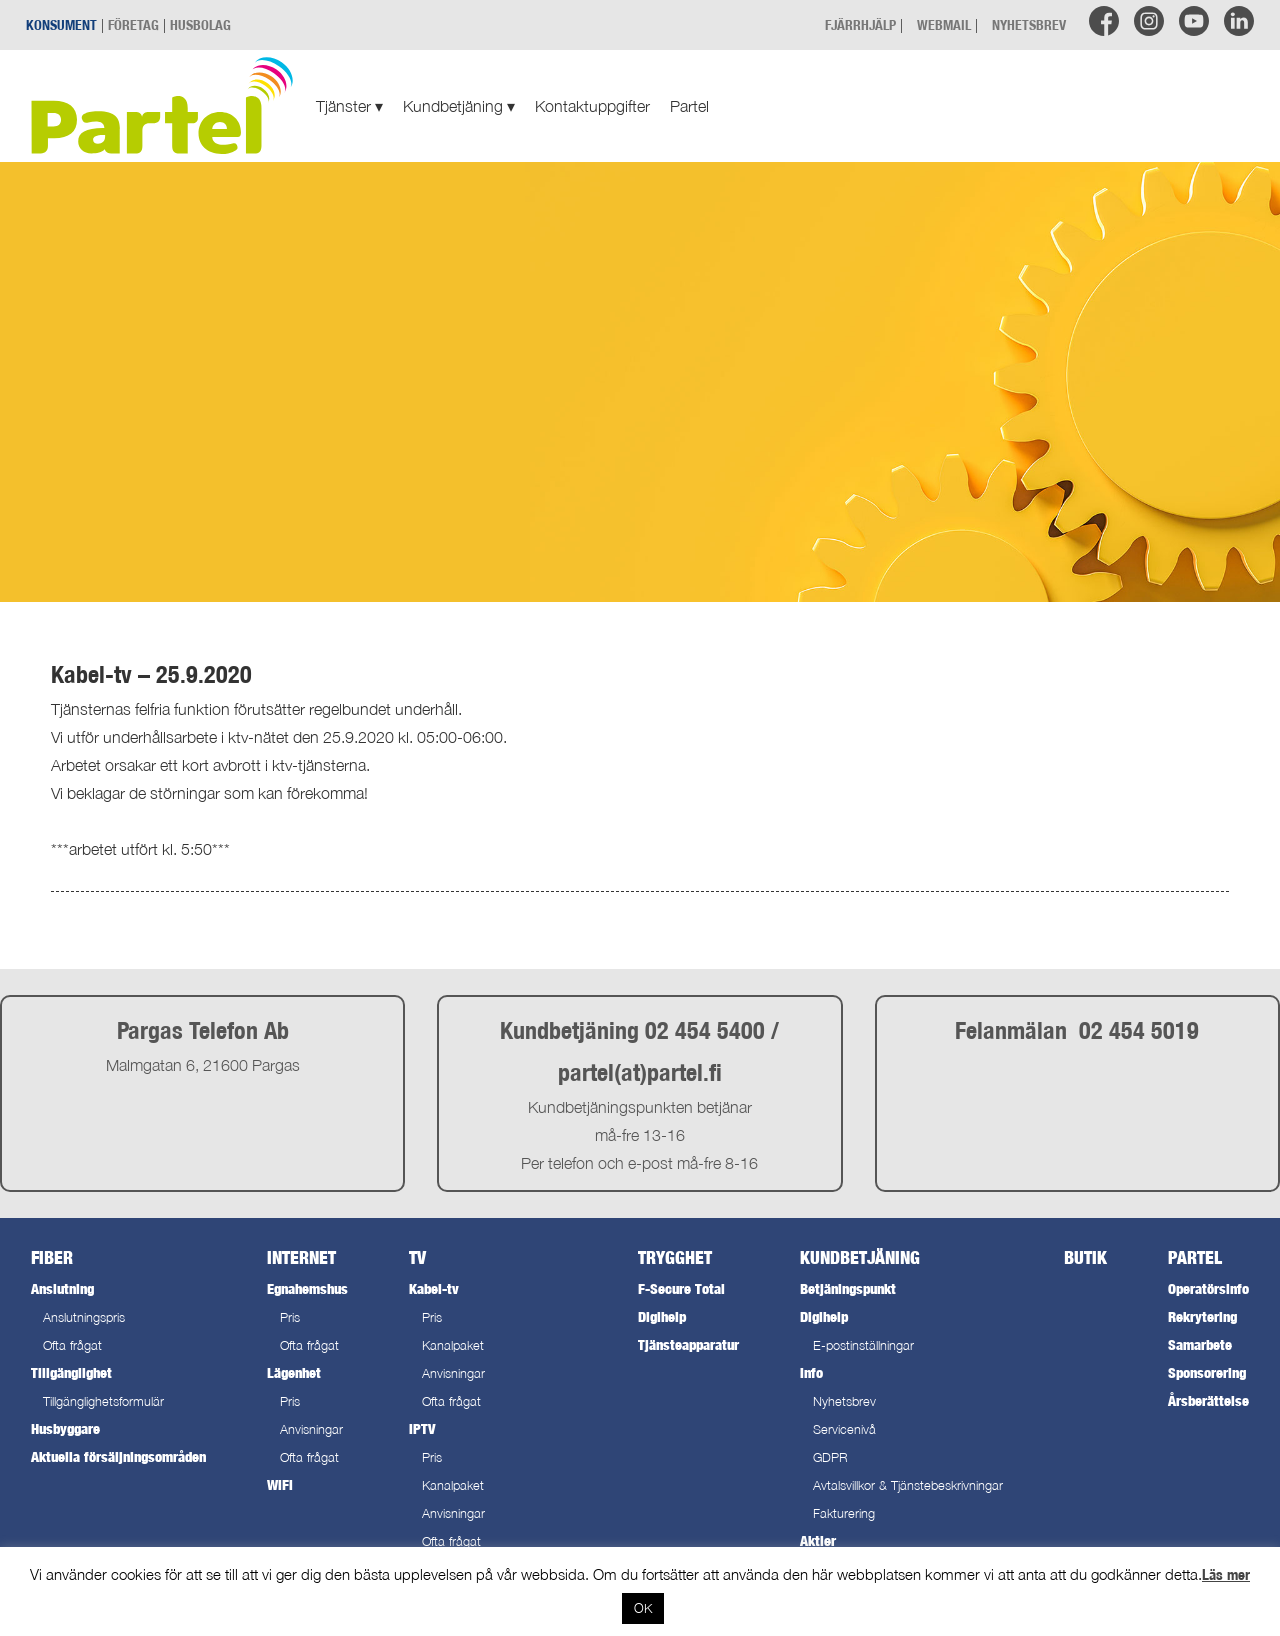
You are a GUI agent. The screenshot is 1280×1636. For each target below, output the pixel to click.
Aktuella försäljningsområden (118, 1456)
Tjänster (349, 106)
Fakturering (844, 1513)
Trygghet (675, 1257)
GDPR (830, 1457)
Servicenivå (844, 1429)
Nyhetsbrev (844, 1401)
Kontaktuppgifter (592, 106)
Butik (1085, 1257)
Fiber (52, 1257)
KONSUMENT (61, 24)
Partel (689, 106)
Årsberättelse (1208, 1400)
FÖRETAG (133, 24)
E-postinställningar (863, 1345)
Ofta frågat (72, 1345)
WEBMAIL (944, 24)
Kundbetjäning (459, 106)
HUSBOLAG (200, 24)
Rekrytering (1202, 1316)
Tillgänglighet (71, 1372)
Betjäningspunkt (848, 1288)
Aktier (818, 1540)
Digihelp (662, 1316)
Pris (290, 1317)
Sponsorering (1207, 1372)
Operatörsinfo (1208, 1288)
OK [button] (643, 1608)
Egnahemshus (307, 1288)
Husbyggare (65, 1428)
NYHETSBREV (1029, 24)
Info (811, 1372)
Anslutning (62, 1288)
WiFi (280, 1484)
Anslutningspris (84, 1317)
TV (417, 1257)
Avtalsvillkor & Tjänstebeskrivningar (908, 1485)
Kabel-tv (434, 1288)
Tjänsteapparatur (688, 1344)
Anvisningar (311, 1429)
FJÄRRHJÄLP (860, 24)
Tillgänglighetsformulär (103, 1401)
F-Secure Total (681, 1288)
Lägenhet (294, 1372)
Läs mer (1226, 1574)
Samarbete (1200, 1344)
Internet (301, 1257)
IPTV (422, 1428)
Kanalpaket (453, 1345)
